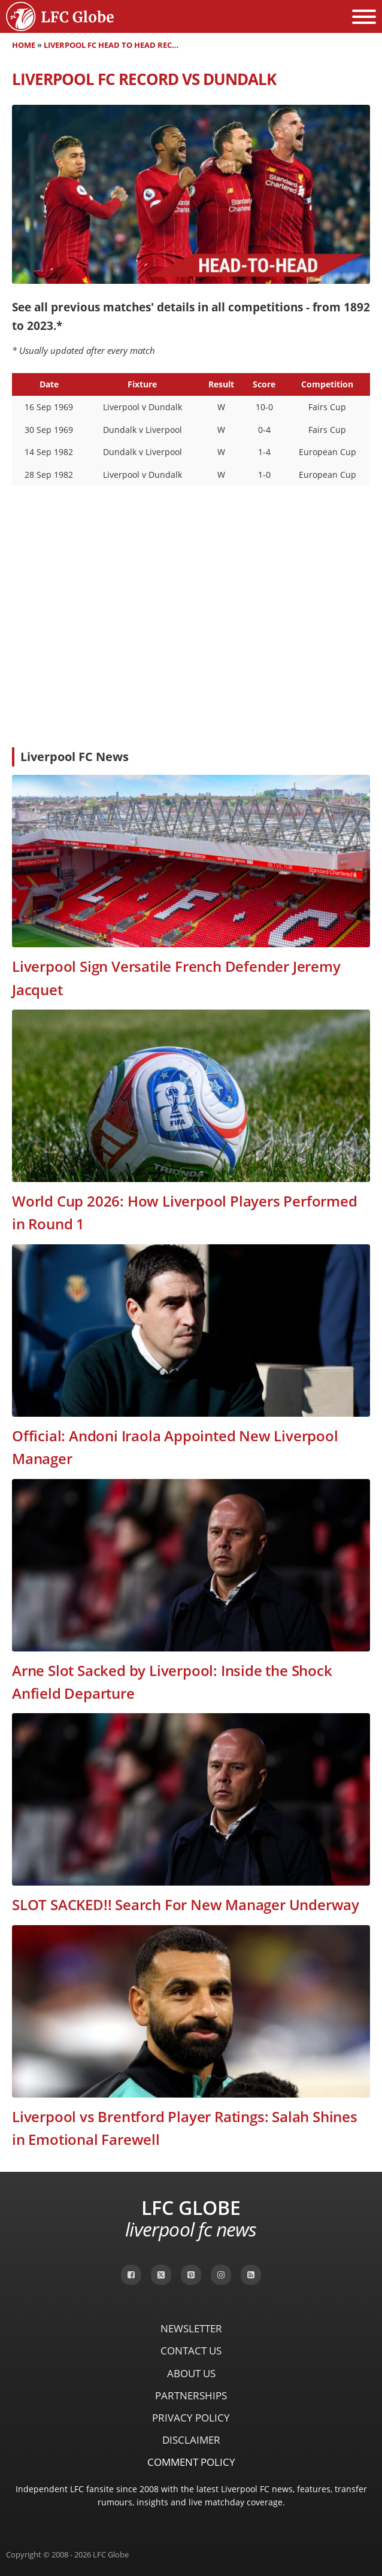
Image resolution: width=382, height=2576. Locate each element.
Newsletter (191, 2328)
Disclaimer (191, 2440)
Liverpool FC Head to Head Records (118, 45)
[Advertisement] (191, 648)
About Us (191, 2373)
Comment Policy (191, 2462)
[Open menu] (364, 17)
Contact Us (191, 2350)
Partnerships (191, 2395)
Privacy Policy (191, 2418)
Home (23, 45)
